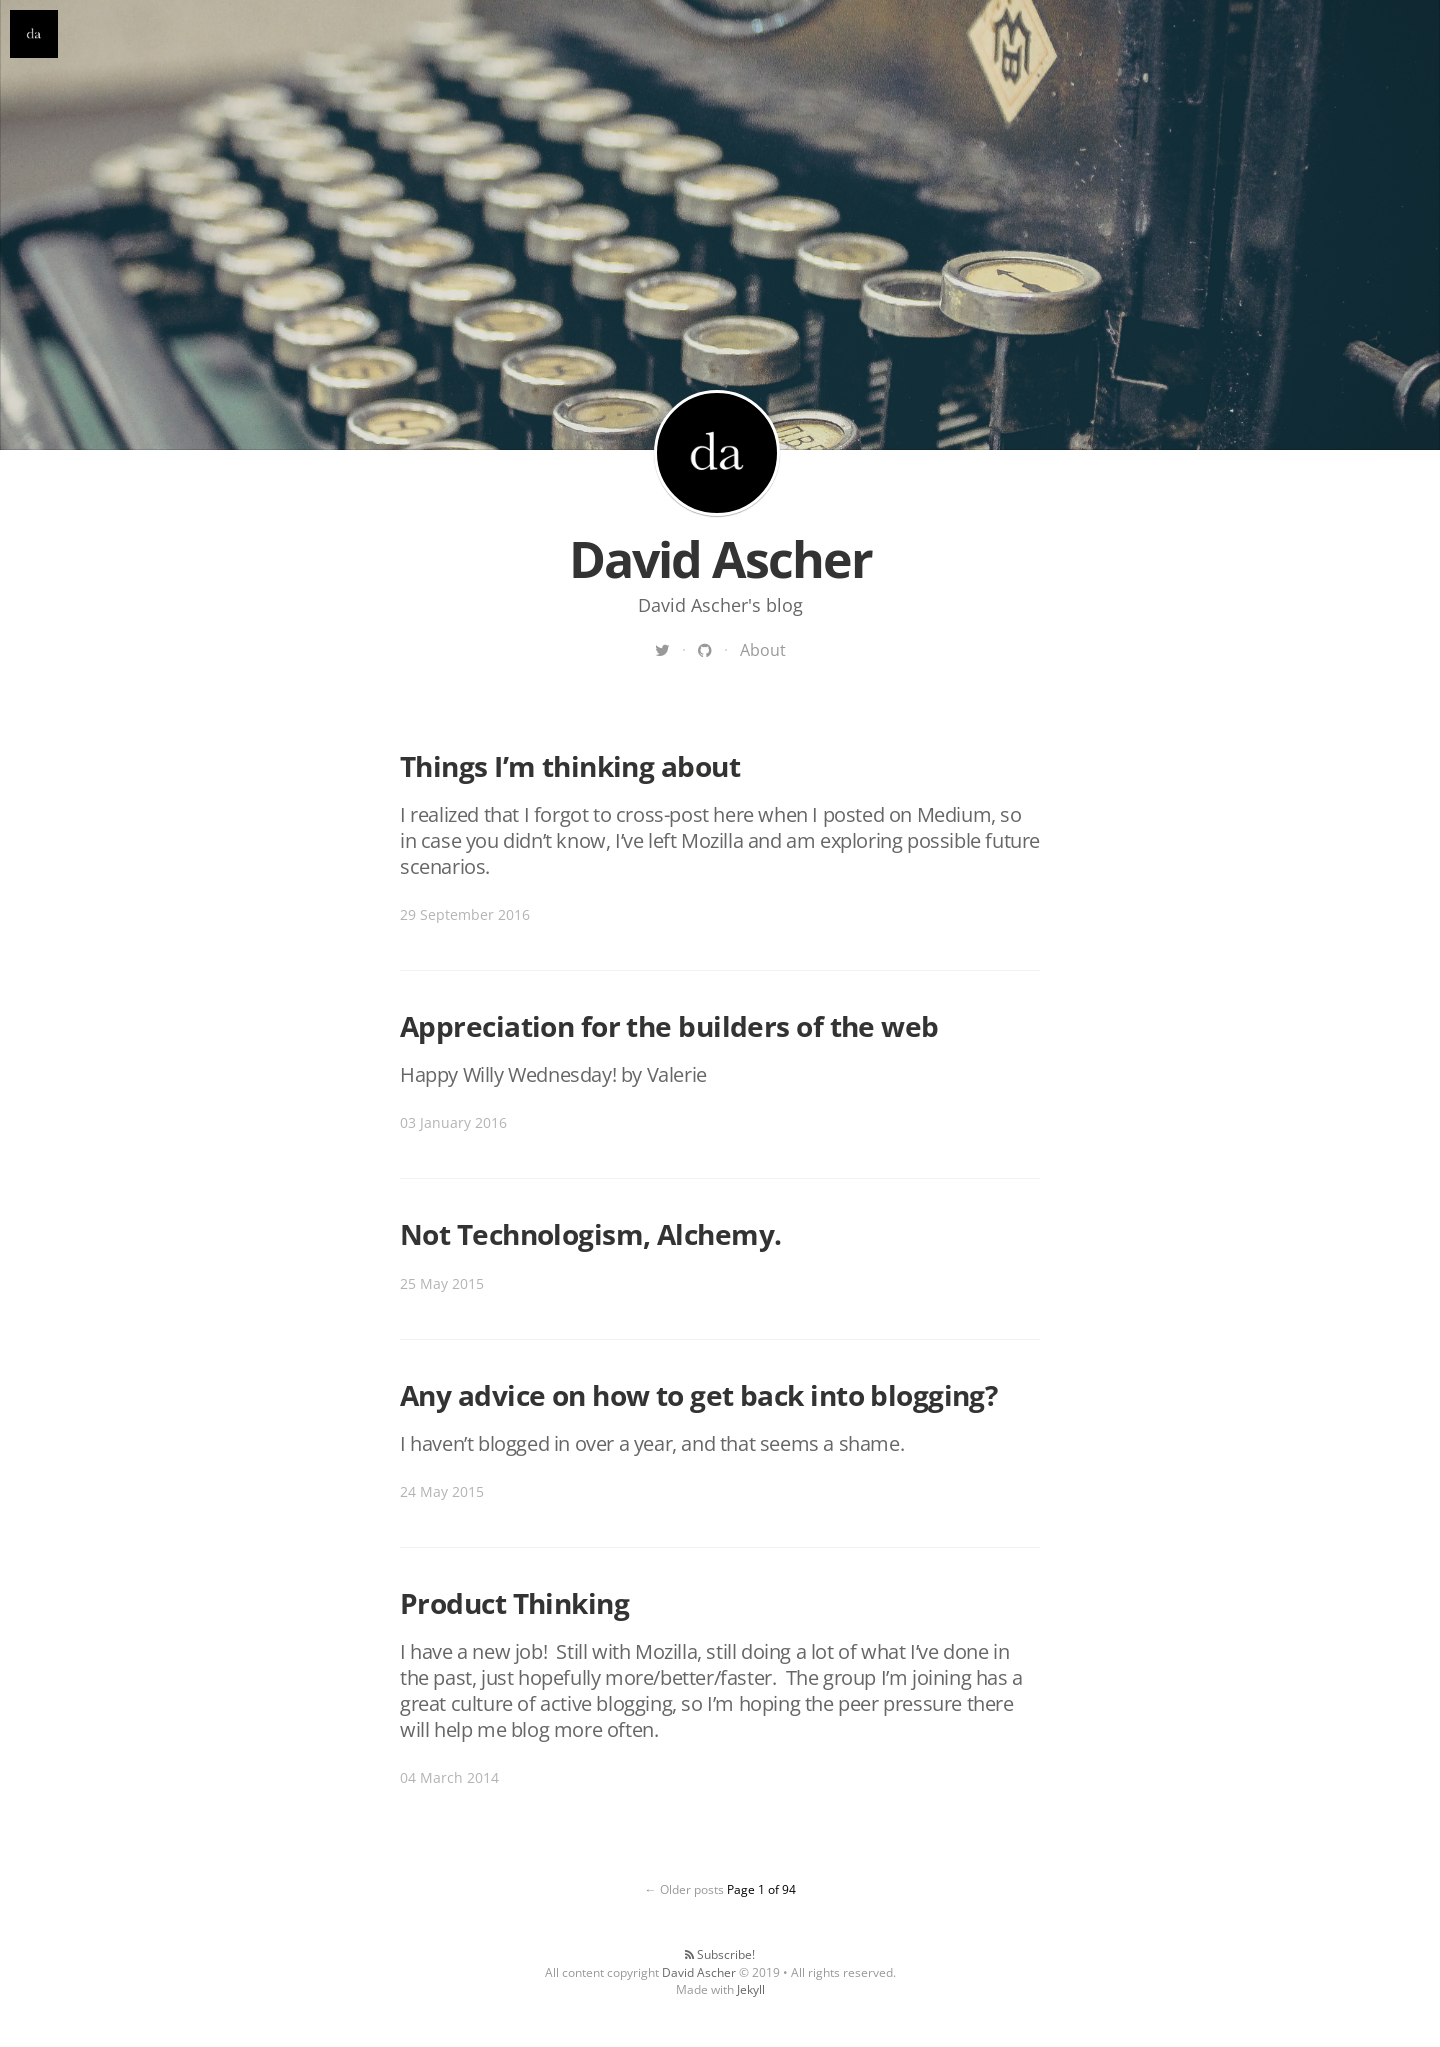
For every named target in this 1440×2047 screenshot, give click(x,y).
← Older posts (684, 1889)
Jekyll (751, 1989)
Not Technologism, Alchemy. (590, 1234)
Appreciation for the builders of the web (669, 1026)
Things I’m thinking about (570, 766)
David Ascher (717, 453)
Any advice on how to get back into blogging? (698, 1395)
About (763, 650)
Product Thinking (514, 1603)
